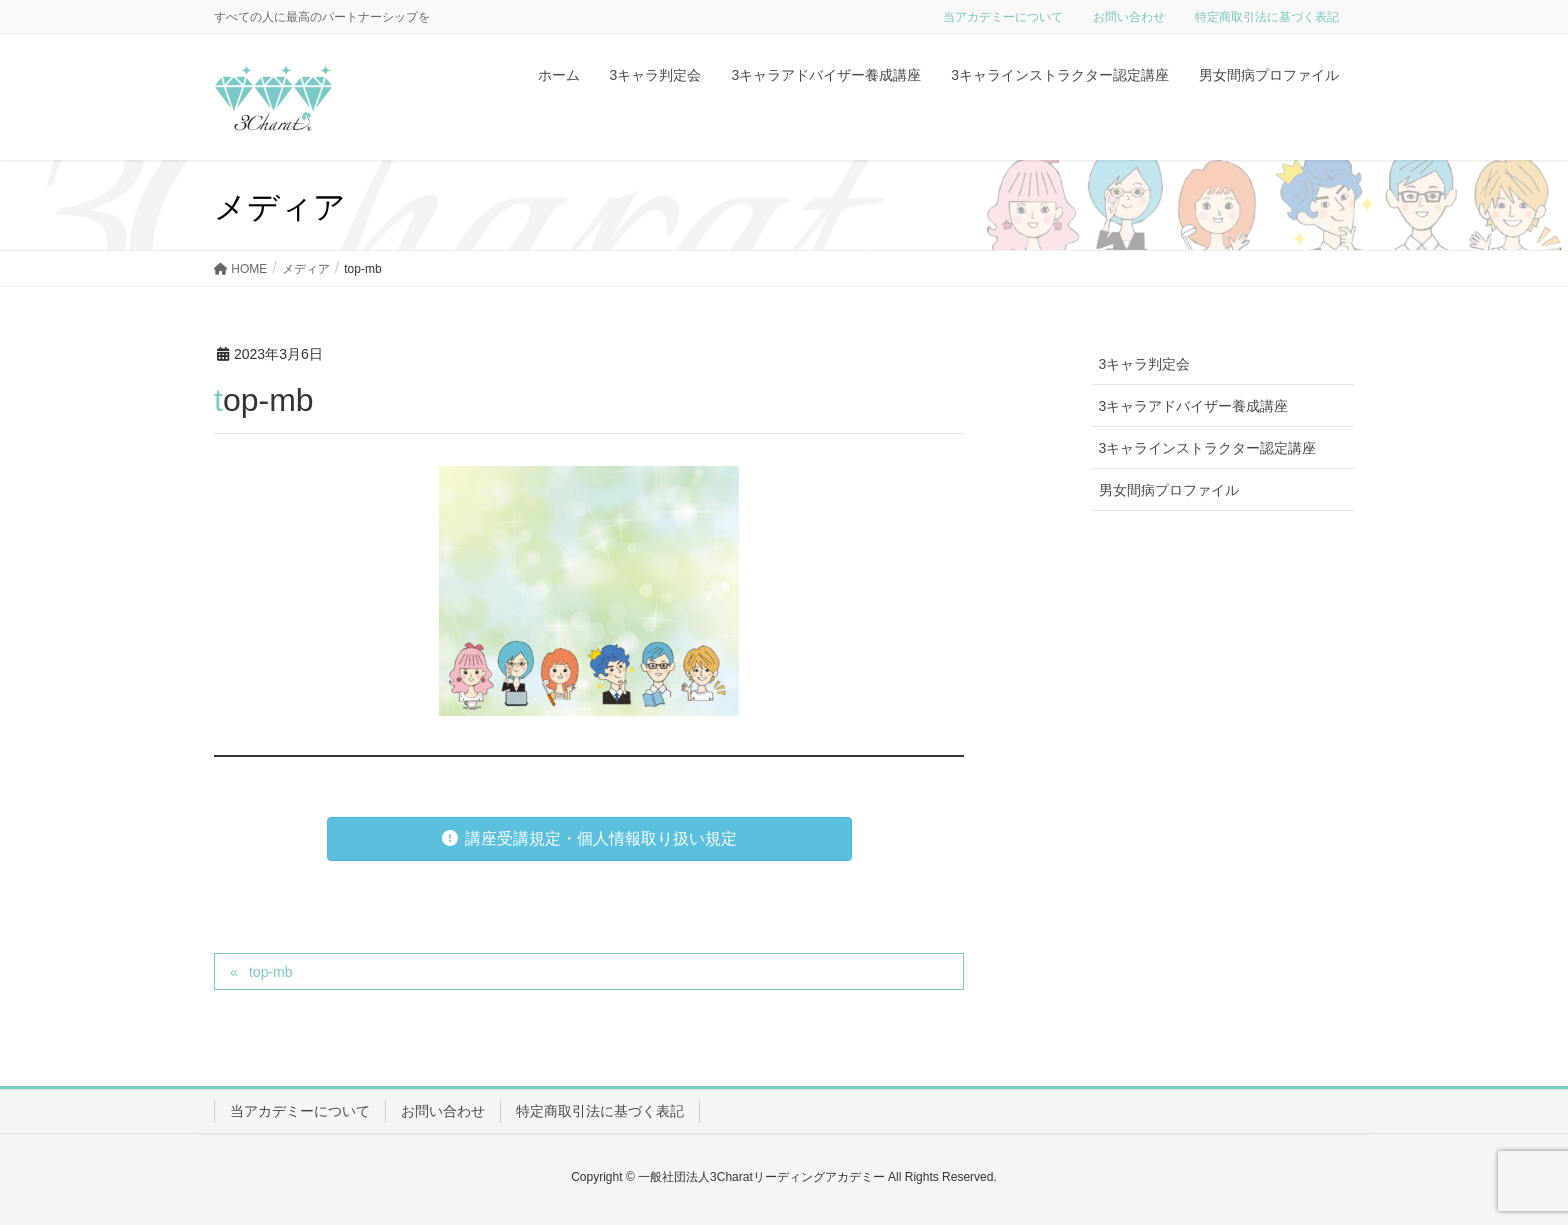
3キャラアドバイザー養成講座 (1194, 406)
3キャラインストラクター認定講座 (1208, 448)
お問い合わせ (1129, 17)
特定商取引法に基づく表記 (1267, 17)
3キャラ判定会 (1145, 364)
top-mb (271, 972)
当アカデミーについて (1003, 17)
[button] (589, 839)
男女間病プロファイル (1169, 490)
